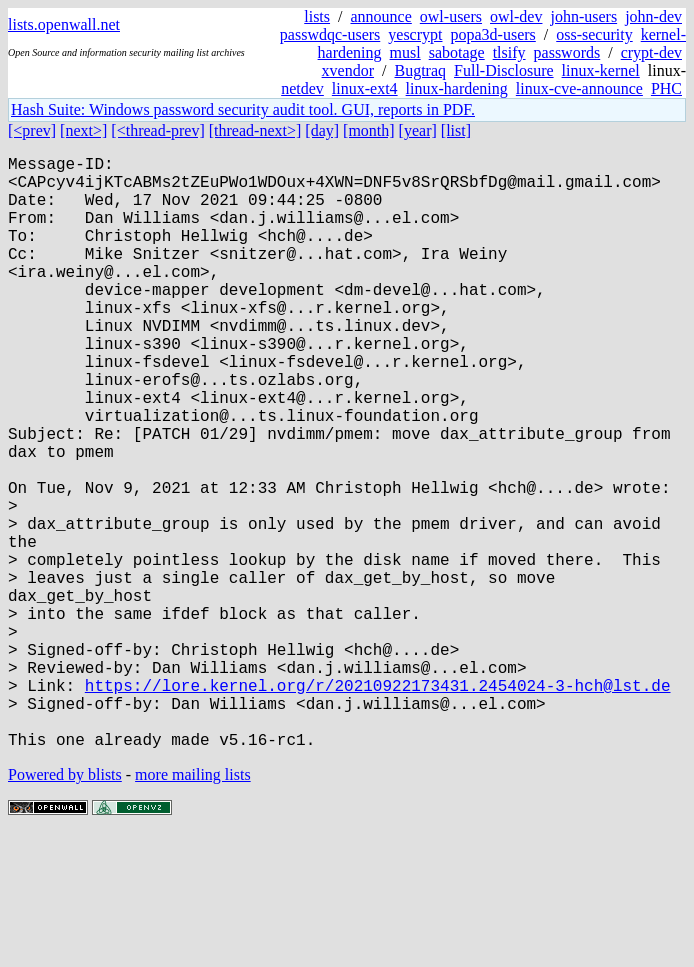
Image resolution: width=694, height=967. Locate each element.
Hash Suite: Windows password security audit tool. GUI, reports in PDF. (243, 109)
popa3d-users (492, 34)
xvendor (348, 70)
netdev (302, 88)
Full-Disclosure (504, 70)
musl (405, 52)
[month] (369, 130)
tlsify (509, 52)
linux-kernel (601, 70)
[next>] (83, 130)
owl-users (451, 16)
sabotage (457, 52)
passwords (567, 52)
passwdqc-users (330, 34)
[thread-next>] (255, 130)
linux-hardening (457, 88)
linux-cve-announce (579, 88)
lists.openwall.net (64, 24)
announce (381, 16)
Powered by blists (65, 906)
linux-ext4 (365, 88)
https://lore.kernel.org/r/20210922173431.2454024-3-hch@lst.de (378, 805)
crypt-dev (651, 52)
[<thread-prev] (157, 130)
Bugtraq (420, 70)
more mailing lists (193, 906)
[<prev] (32, 130)
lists (317, 16)
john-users (583, 16)
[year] (418, 130)
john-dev (653, 16)
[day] (322, 130)
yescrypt (415, 34)
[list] (456, 130)
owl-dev (516, 16)
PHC (666, 88)
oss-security (594, 34)
